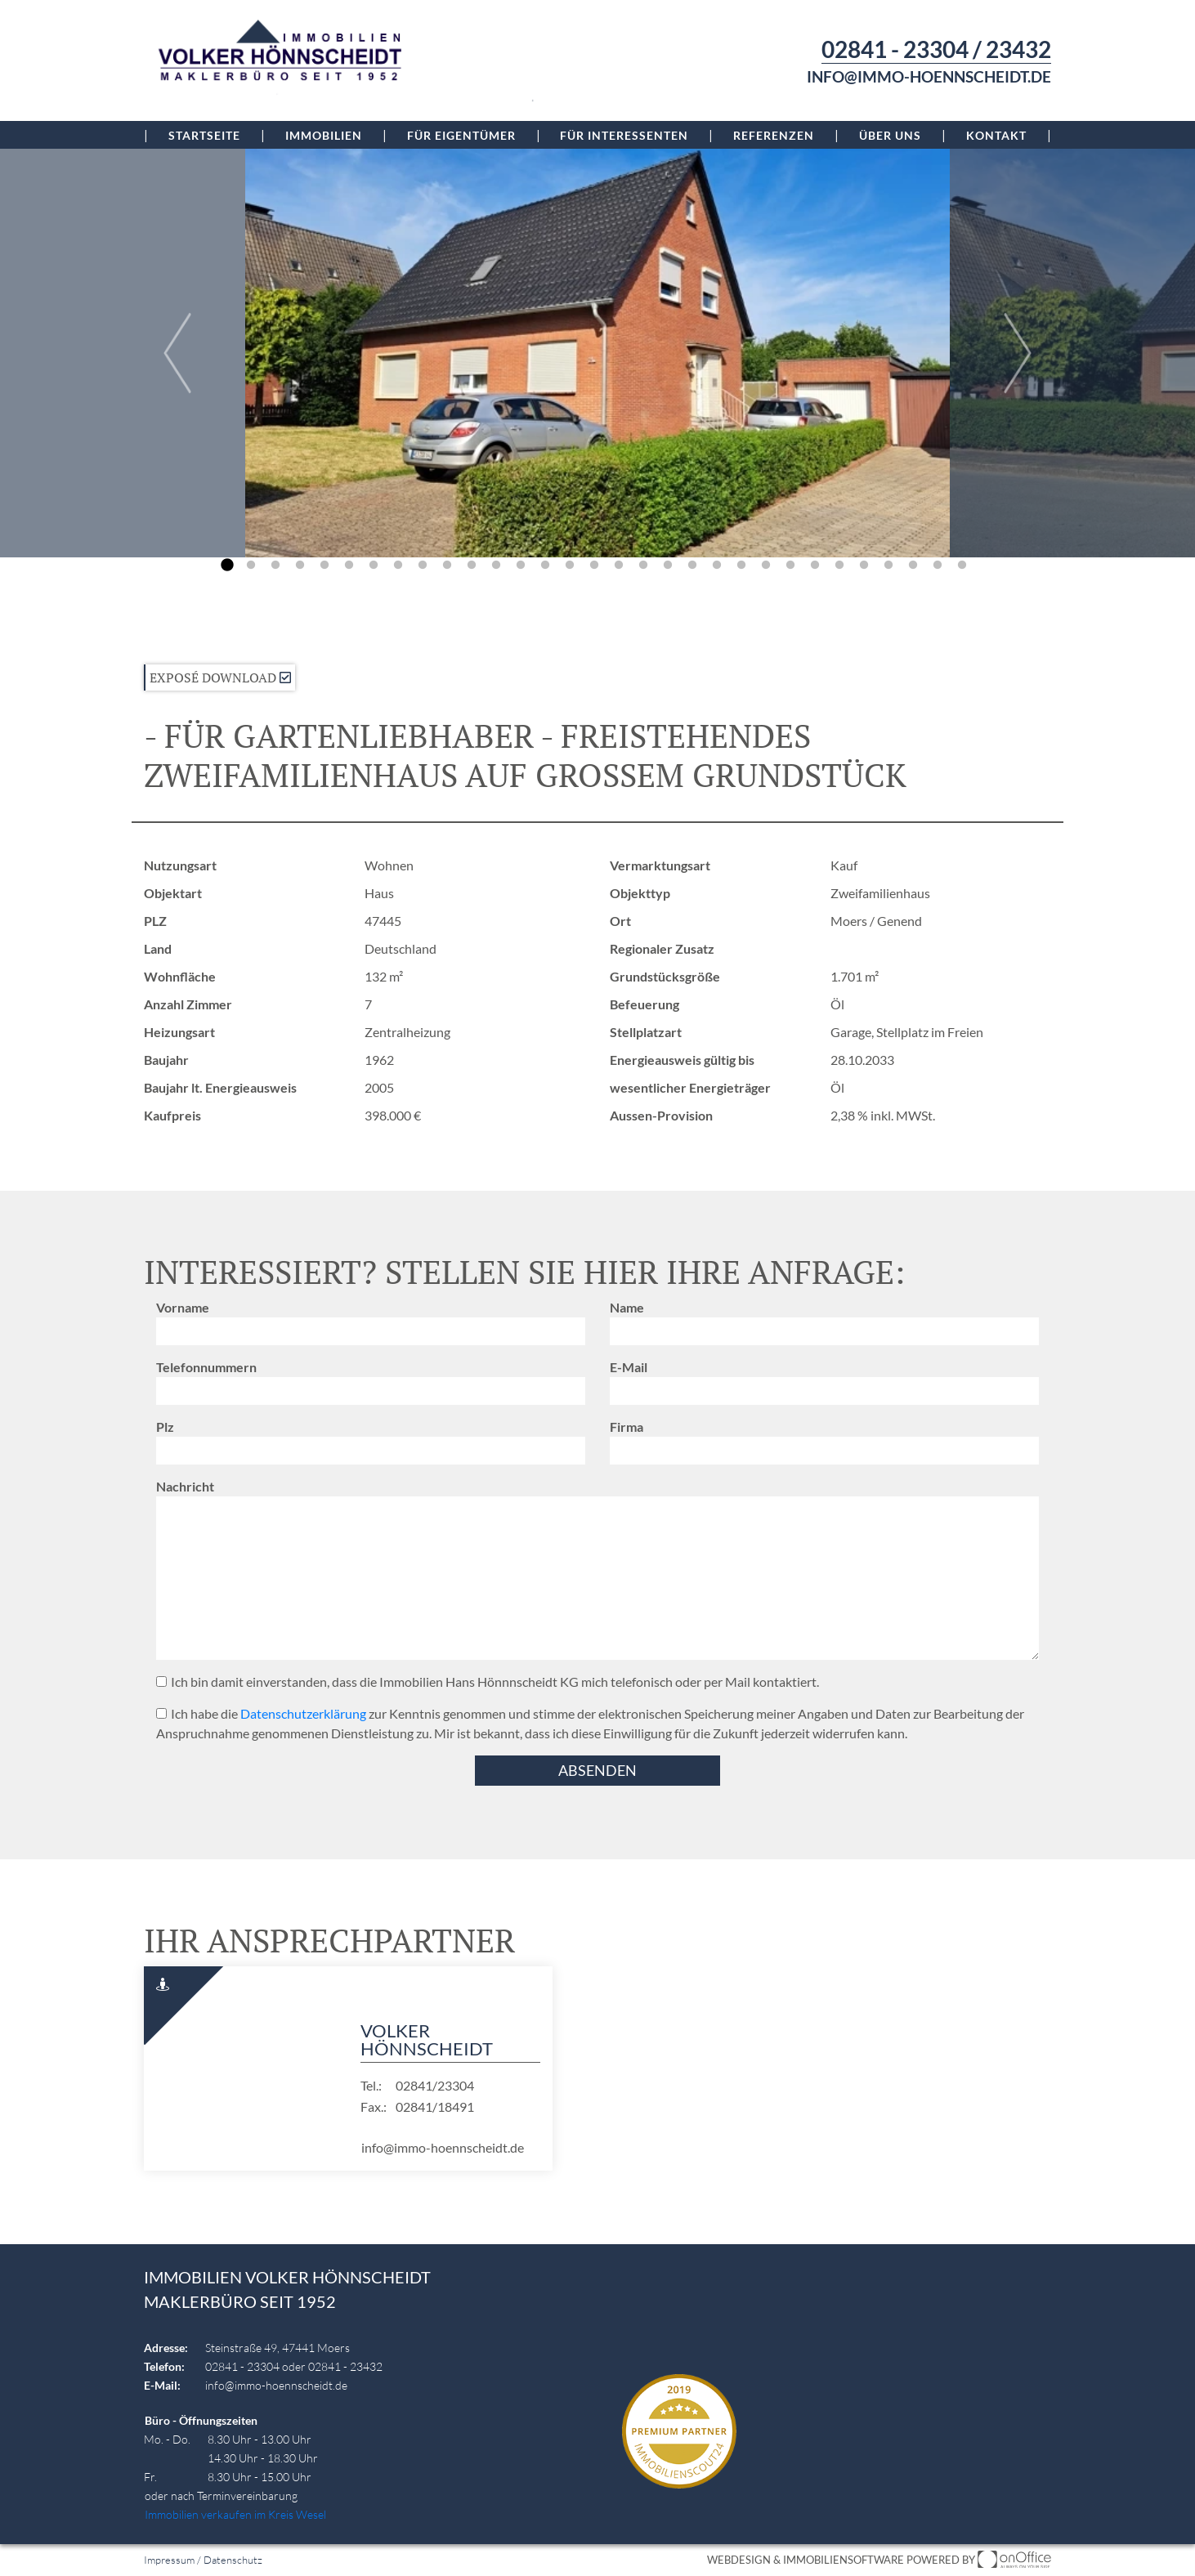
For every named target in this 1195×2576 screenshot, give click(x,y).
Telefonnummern (206, 1367)
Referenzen (773, 135)
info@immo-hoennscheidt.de (929, 77)
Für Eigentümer (461, 135)
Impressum (169, 2559)
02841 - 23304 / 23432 (936, 49)
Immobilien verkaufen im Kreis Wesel (235, 2514)
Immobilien (323, 135)
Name (627, 1307)
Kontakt (996, 135)
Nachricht (185, 1486)
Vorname (182, 1307)
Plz (165, 1426)
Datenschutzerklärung (303, 1713)
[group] (597, 353)
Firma (626, 1426)
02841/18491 (435, 2106)
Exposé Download (220, 677)
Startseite (204, 135)
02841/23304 (435, 2085)
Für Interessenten (624, 135)
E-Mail (628, 1367)
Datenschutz (233, 2559)
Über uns (890, 135)
